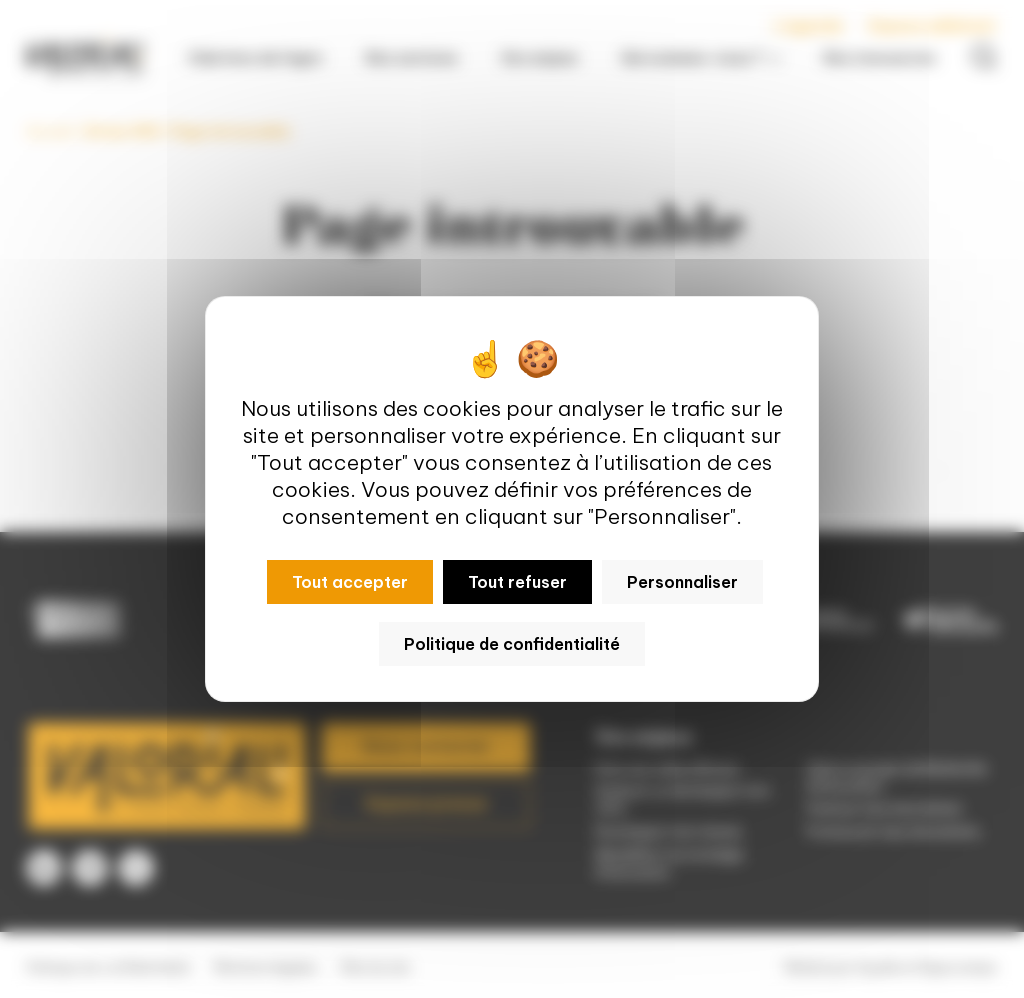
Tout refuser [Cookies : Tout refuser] (517, 582)
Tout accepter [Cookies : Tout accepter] (350, 582)
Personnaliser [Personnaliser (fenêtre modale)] (682, 582)
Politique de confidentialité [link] (512, 644)
